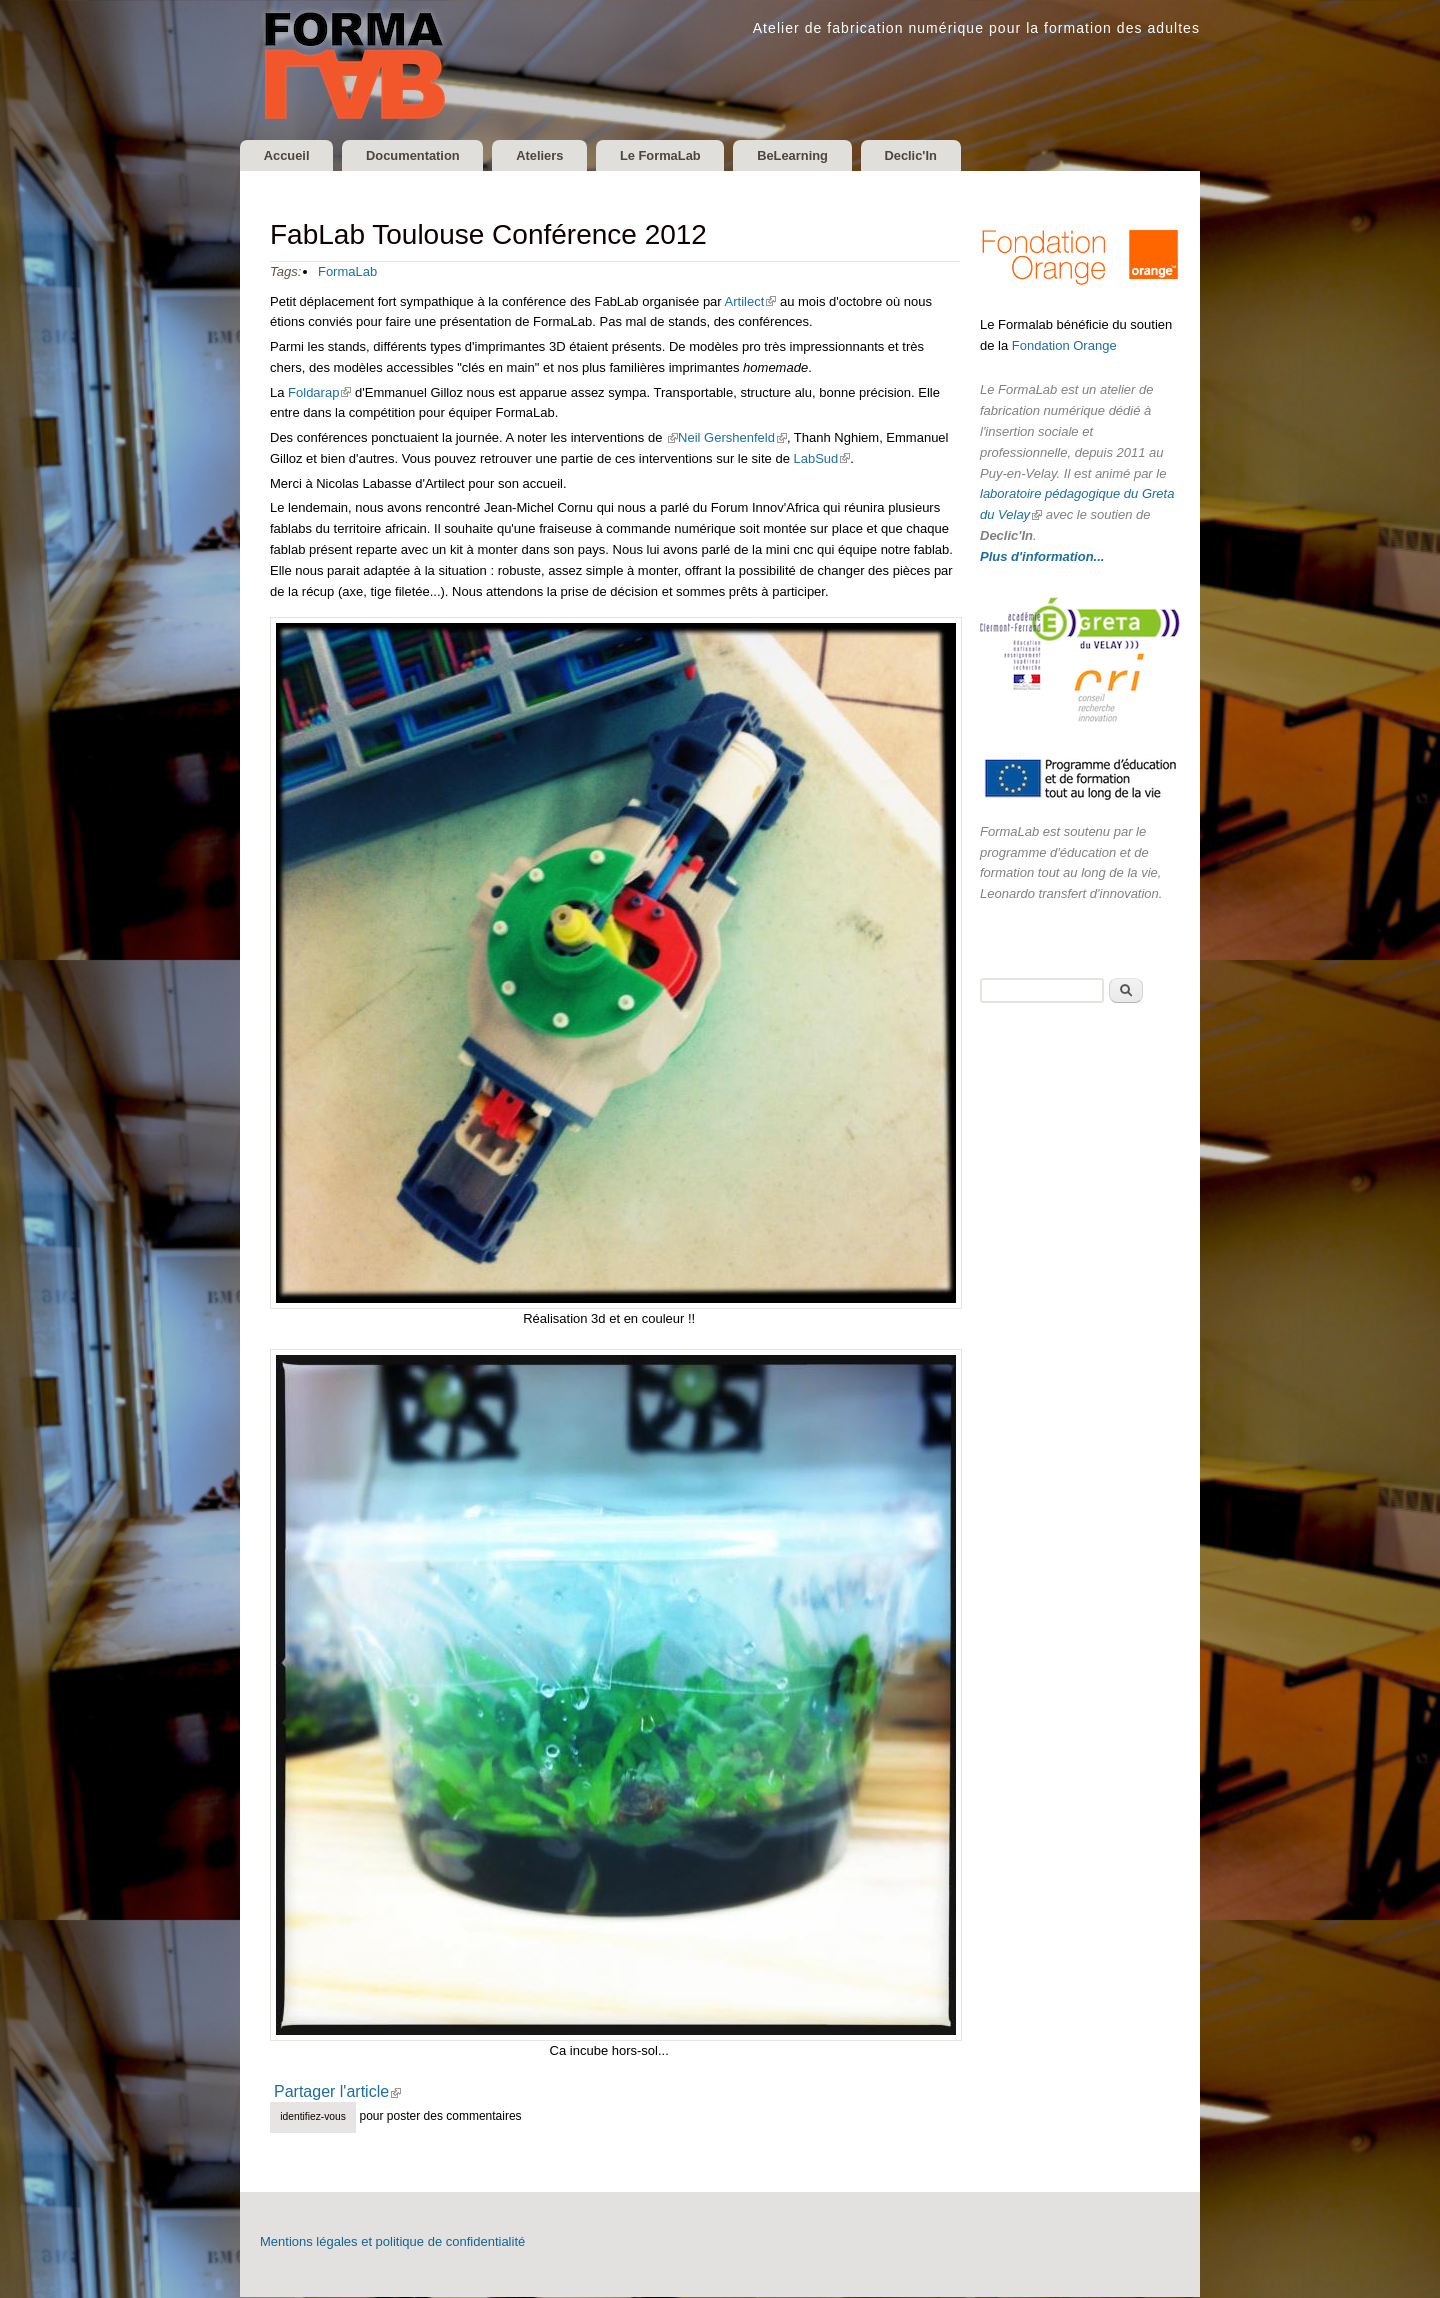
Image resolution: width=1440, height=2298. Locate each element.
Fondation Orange (1064, 346)
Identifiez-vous (313, 2117)
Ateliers (553, 155)
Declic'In (939, 155)
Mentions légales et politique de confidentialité (392, 2242)
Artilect (749, 302)
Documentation (420, 155)
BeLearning (816, 155)
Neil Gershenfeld (732, 438)
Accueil (289, 155)
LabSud (820, 459)
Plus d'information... (1042, 557)
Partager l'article (344, 2093)
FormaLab (347, 272)
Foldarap (317, 393)
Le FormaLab (679, 155)
